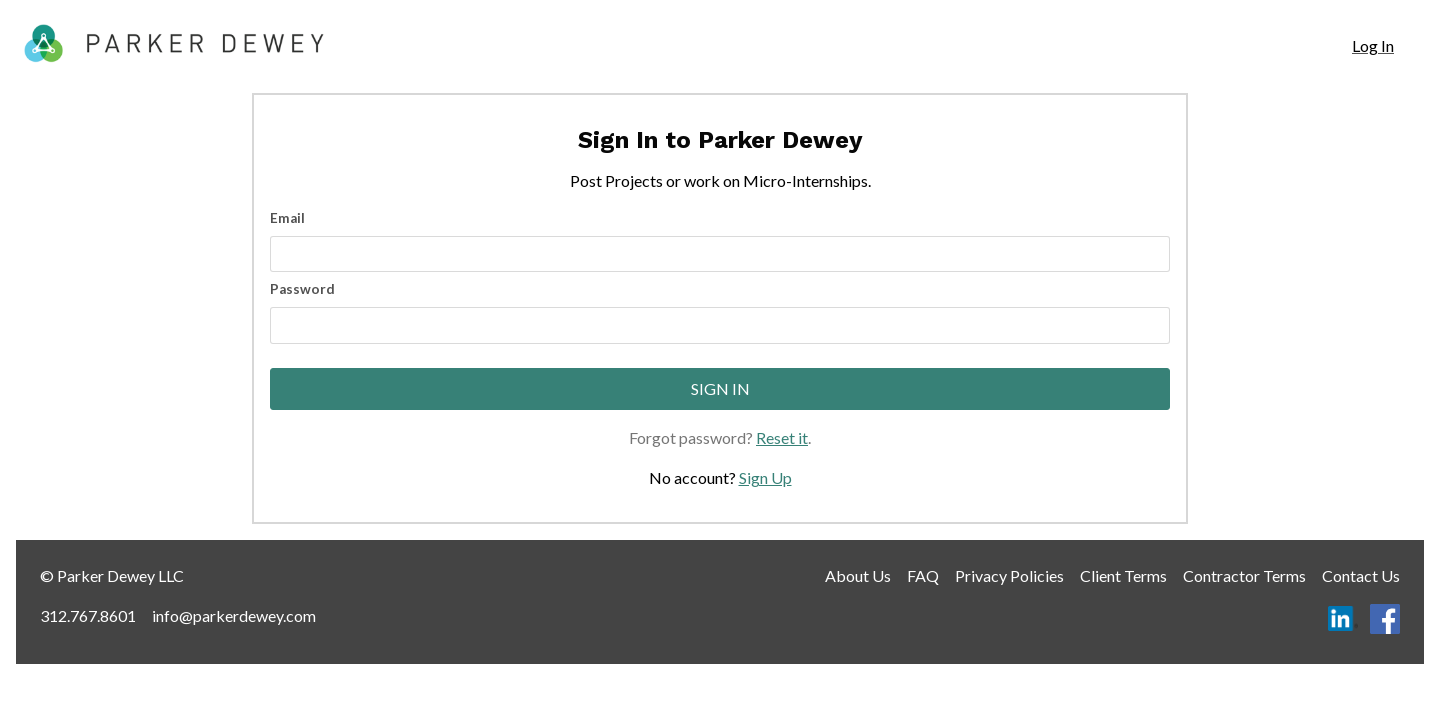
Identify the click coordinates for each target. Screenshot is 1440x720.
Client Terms (1123, 575)
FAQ (923, 575)
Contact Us (1361, 575)
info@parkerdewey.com (234, 615)
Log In (1373, 45)
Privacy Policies (1009, 575)
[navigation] (1373, 46)
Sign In (720, 388)
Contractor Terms (1244, 575)
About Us (858, 575)
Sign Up (765, 477)
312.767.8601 (88, 615)
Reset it (782, 437)
